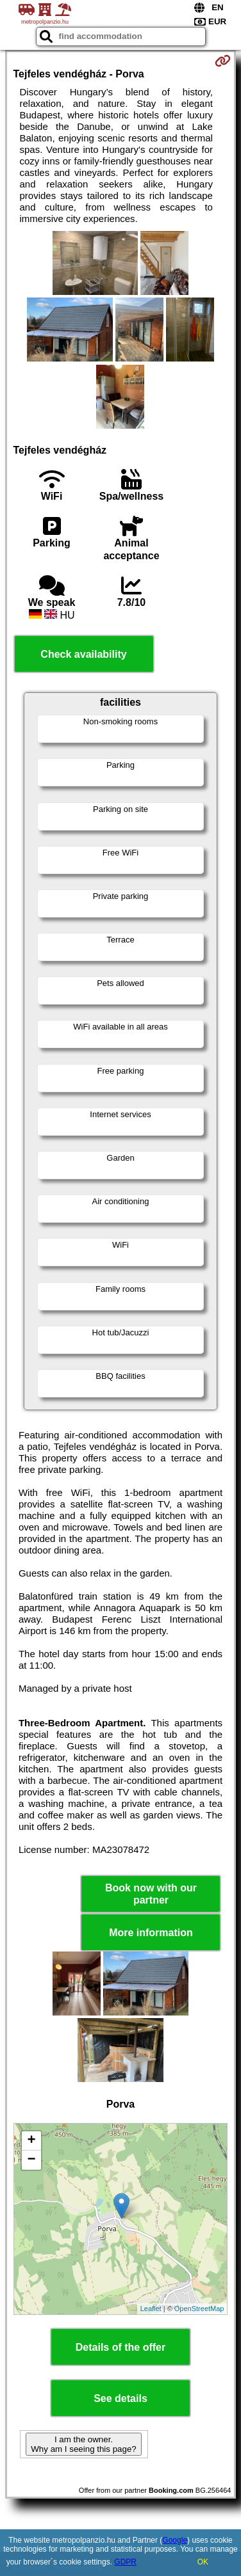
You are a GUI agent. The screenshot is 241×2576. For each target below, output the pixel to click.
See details (120, 2398)
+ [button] (31, 2141)
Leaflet (151, 2308)
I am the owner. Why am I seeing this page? (83, 2444)
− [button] (31, 2160)
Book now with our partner (151, 1893)
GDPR (125, 2561)
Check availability (83, 654)
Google (174, 2540)
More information (151, 1932)
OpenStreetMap (199, 2308)
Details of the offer (120, 2347)
